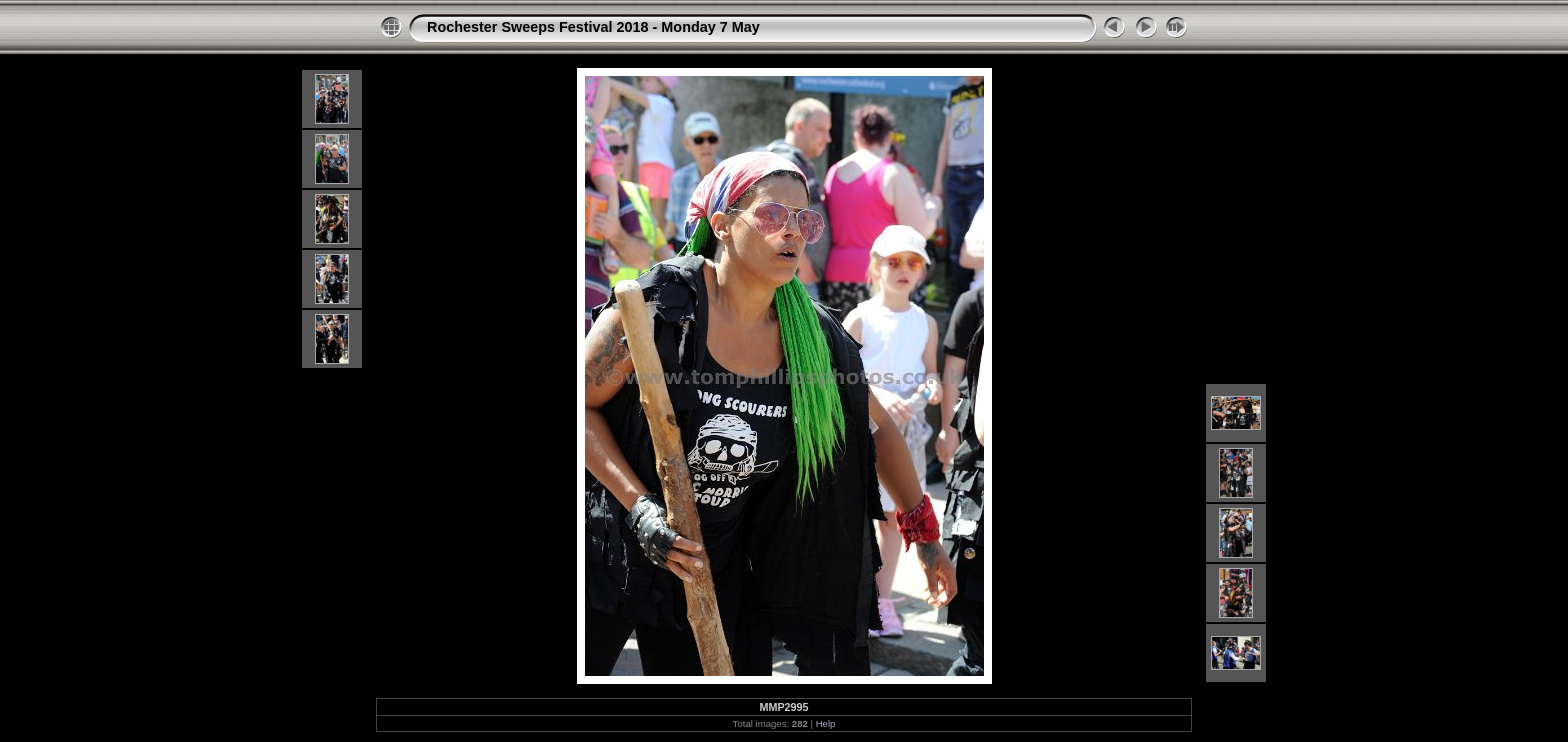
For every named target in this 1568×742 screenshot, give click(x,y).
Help (826, 723)
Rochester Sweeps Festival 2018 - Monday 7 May (593, 27)
